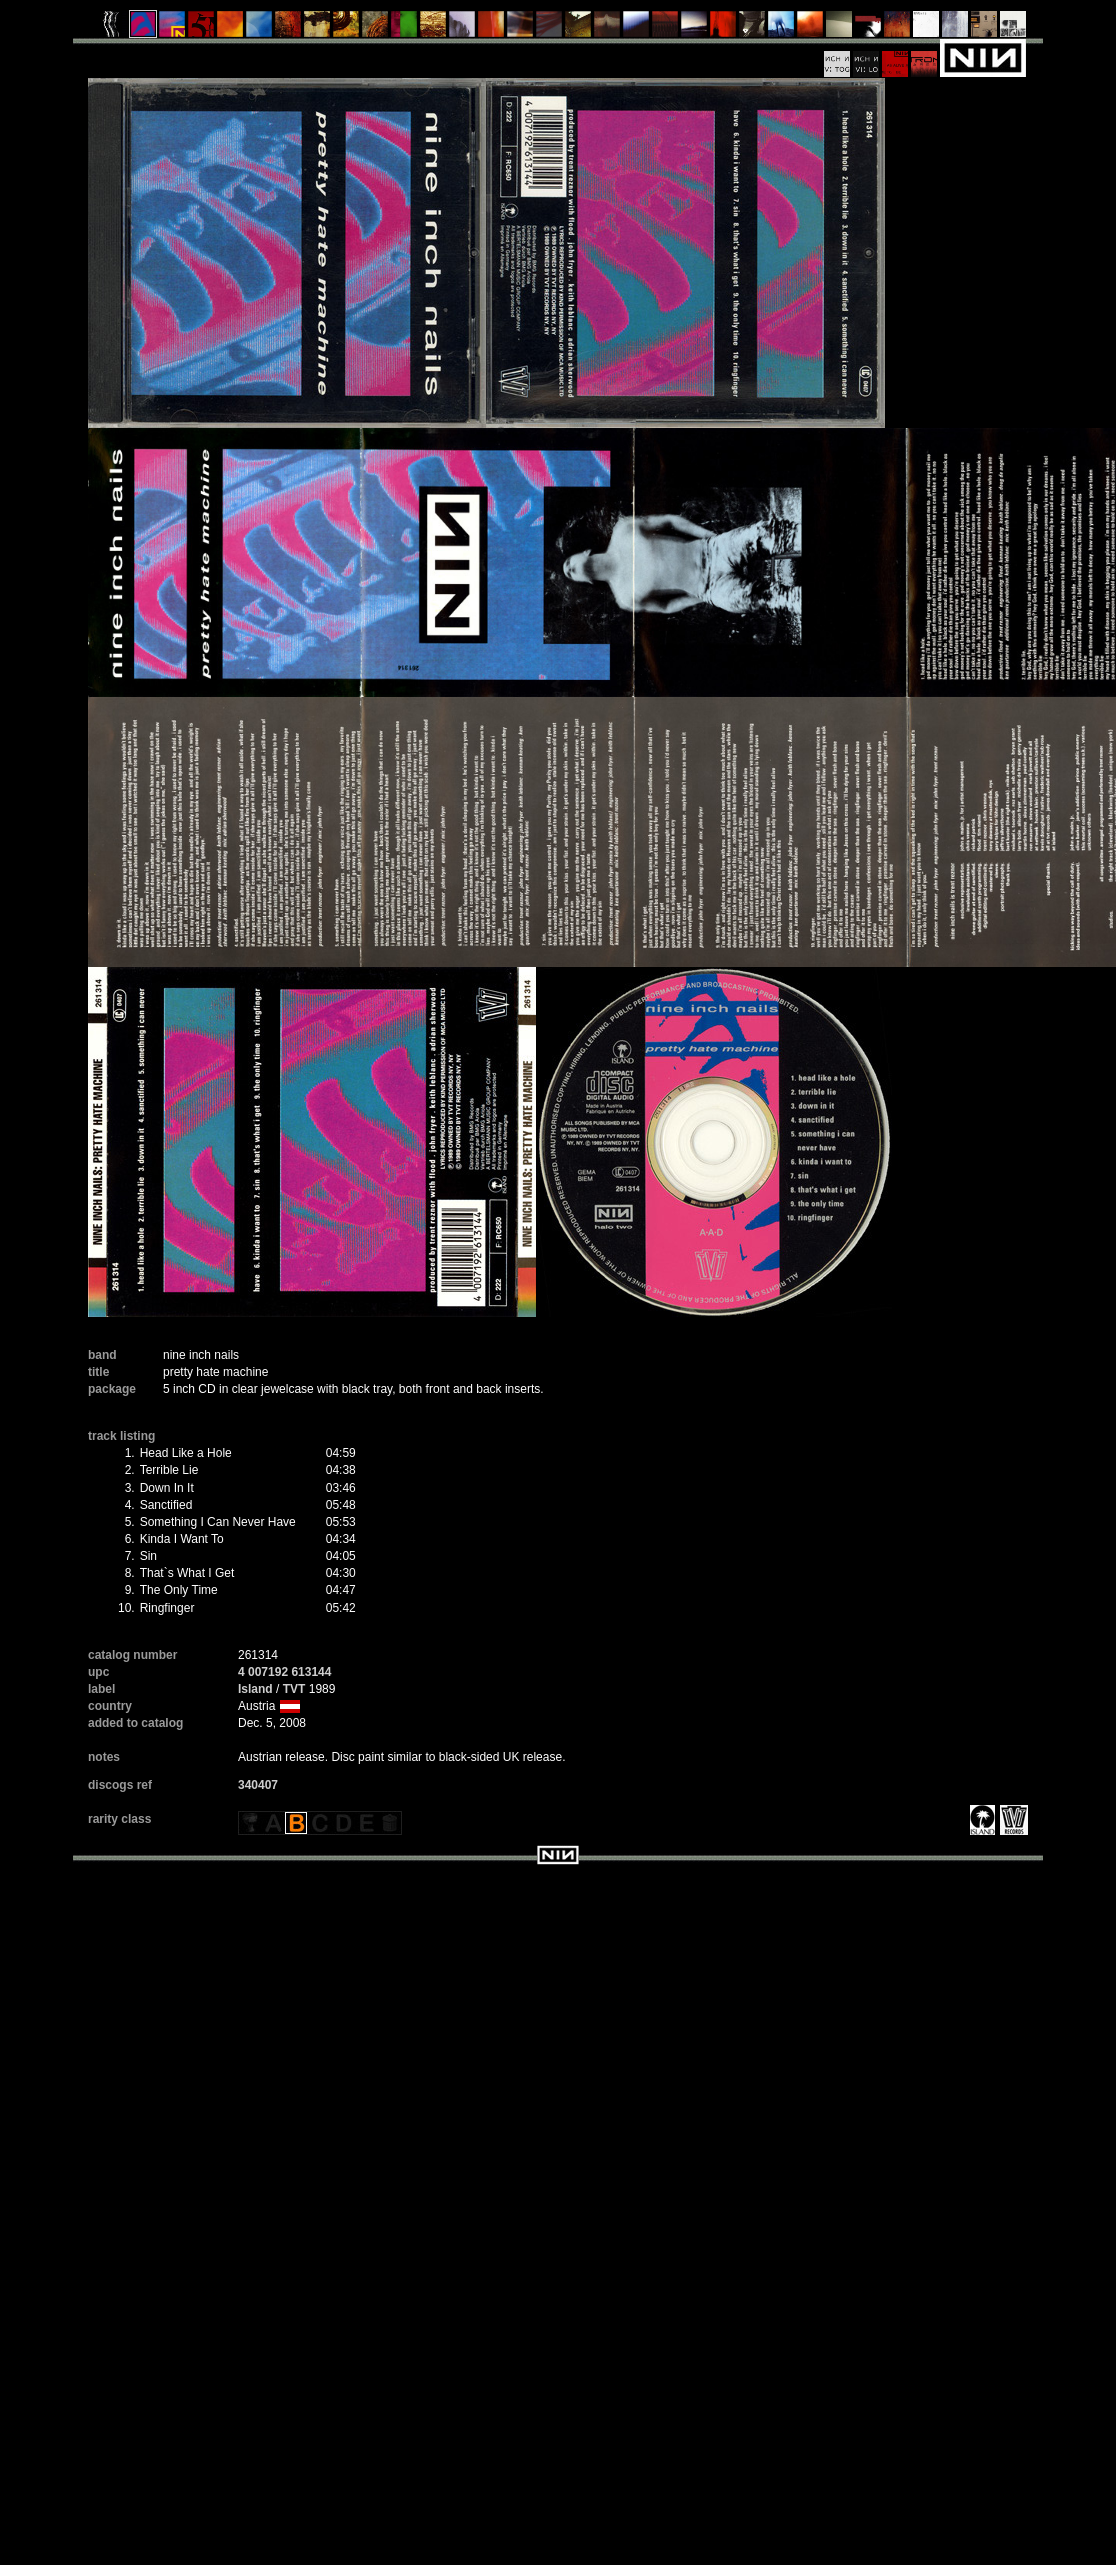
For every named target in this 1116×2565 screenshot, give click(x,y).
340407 (258, 1785)
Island (255, 1689)
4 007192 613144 (284, 1672)
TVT (294, 1689)
